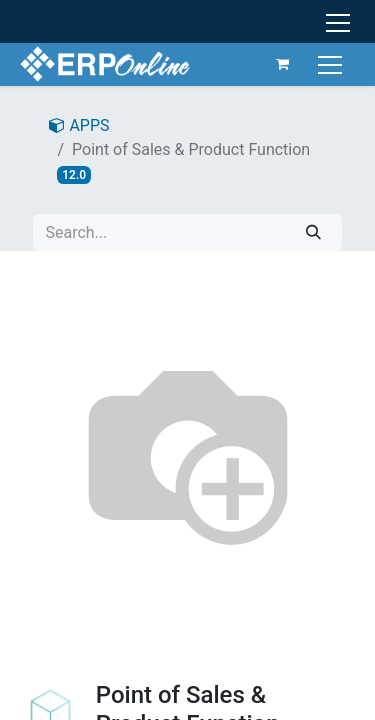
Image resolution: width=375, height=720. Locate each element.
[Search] (313, 232)
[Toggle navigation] (332, 63)
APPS (79, 125)
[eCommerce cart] (283, 64)
